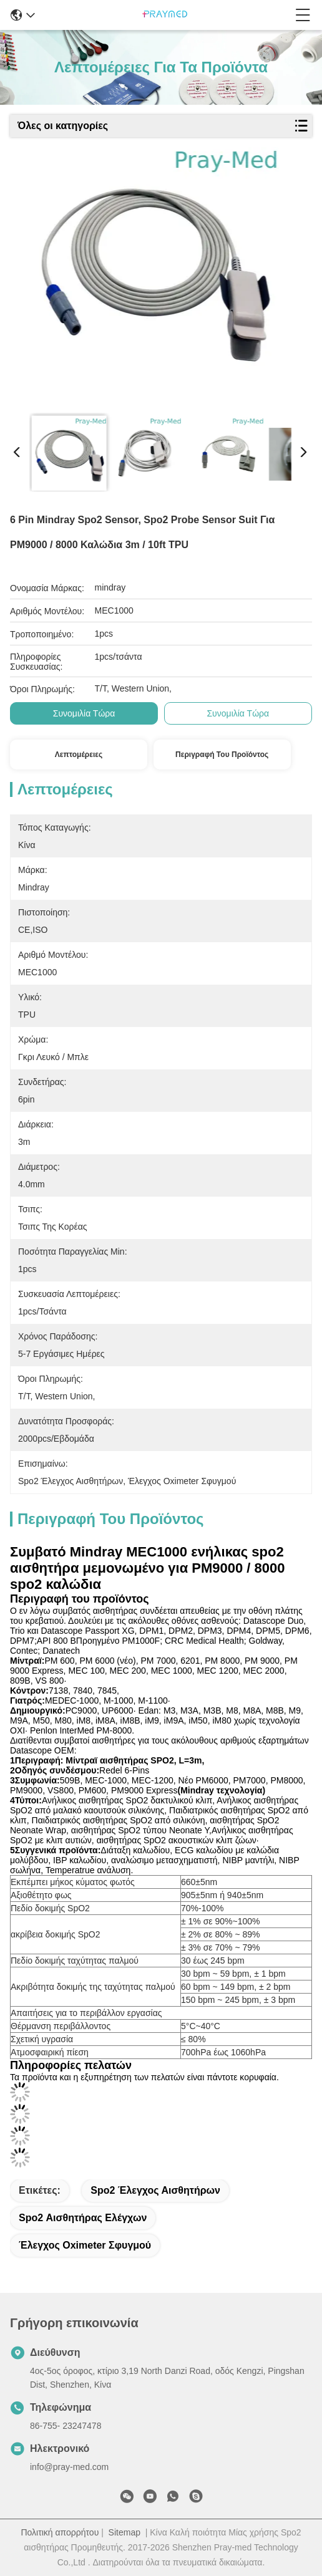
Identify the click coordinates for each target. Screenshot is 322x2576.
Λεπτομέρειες (78, 754)
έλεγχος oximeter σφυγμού (85, 2245)
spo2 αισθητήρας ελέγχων (83, 2217)
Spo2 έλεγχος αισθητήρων (155, 2190)
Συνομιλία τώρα (84, 713)
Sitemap (124, 2532)
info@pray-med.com (69, 2467)
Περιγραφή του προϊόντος (221, 754)
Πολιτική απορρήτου (60, 2532)
